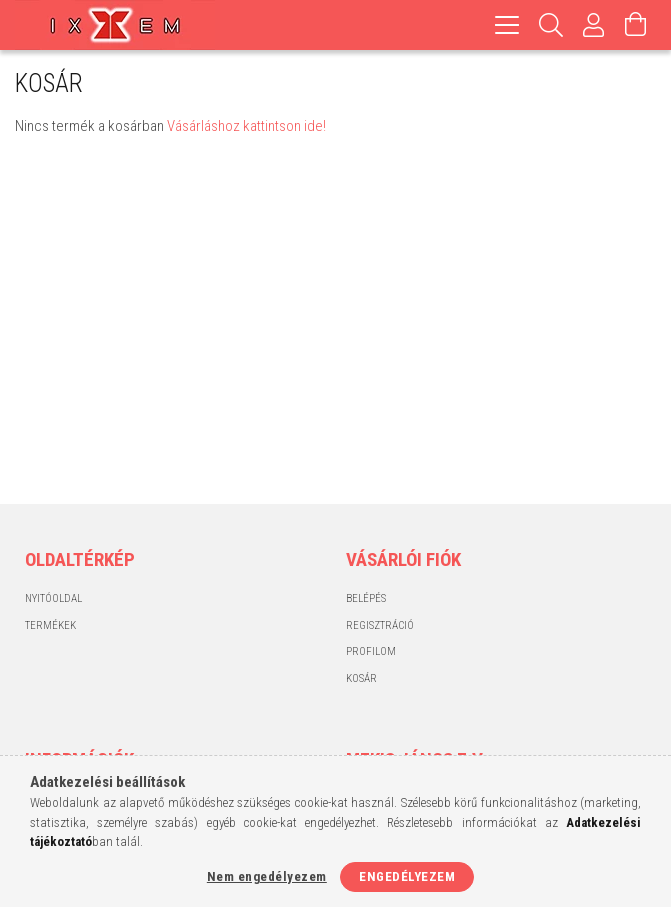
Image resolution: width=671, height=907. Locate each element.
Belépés (366, 598)
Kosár (361, 678)
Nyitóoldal (53, 598)
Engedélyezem (407, 876)
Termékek (50, 625)
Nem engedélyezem (267, 876)
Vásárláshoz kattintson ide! (246, 126)
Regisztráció (380, 625)
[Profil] (594, 25)
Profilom (371, 651)
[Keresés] (551, 25)
